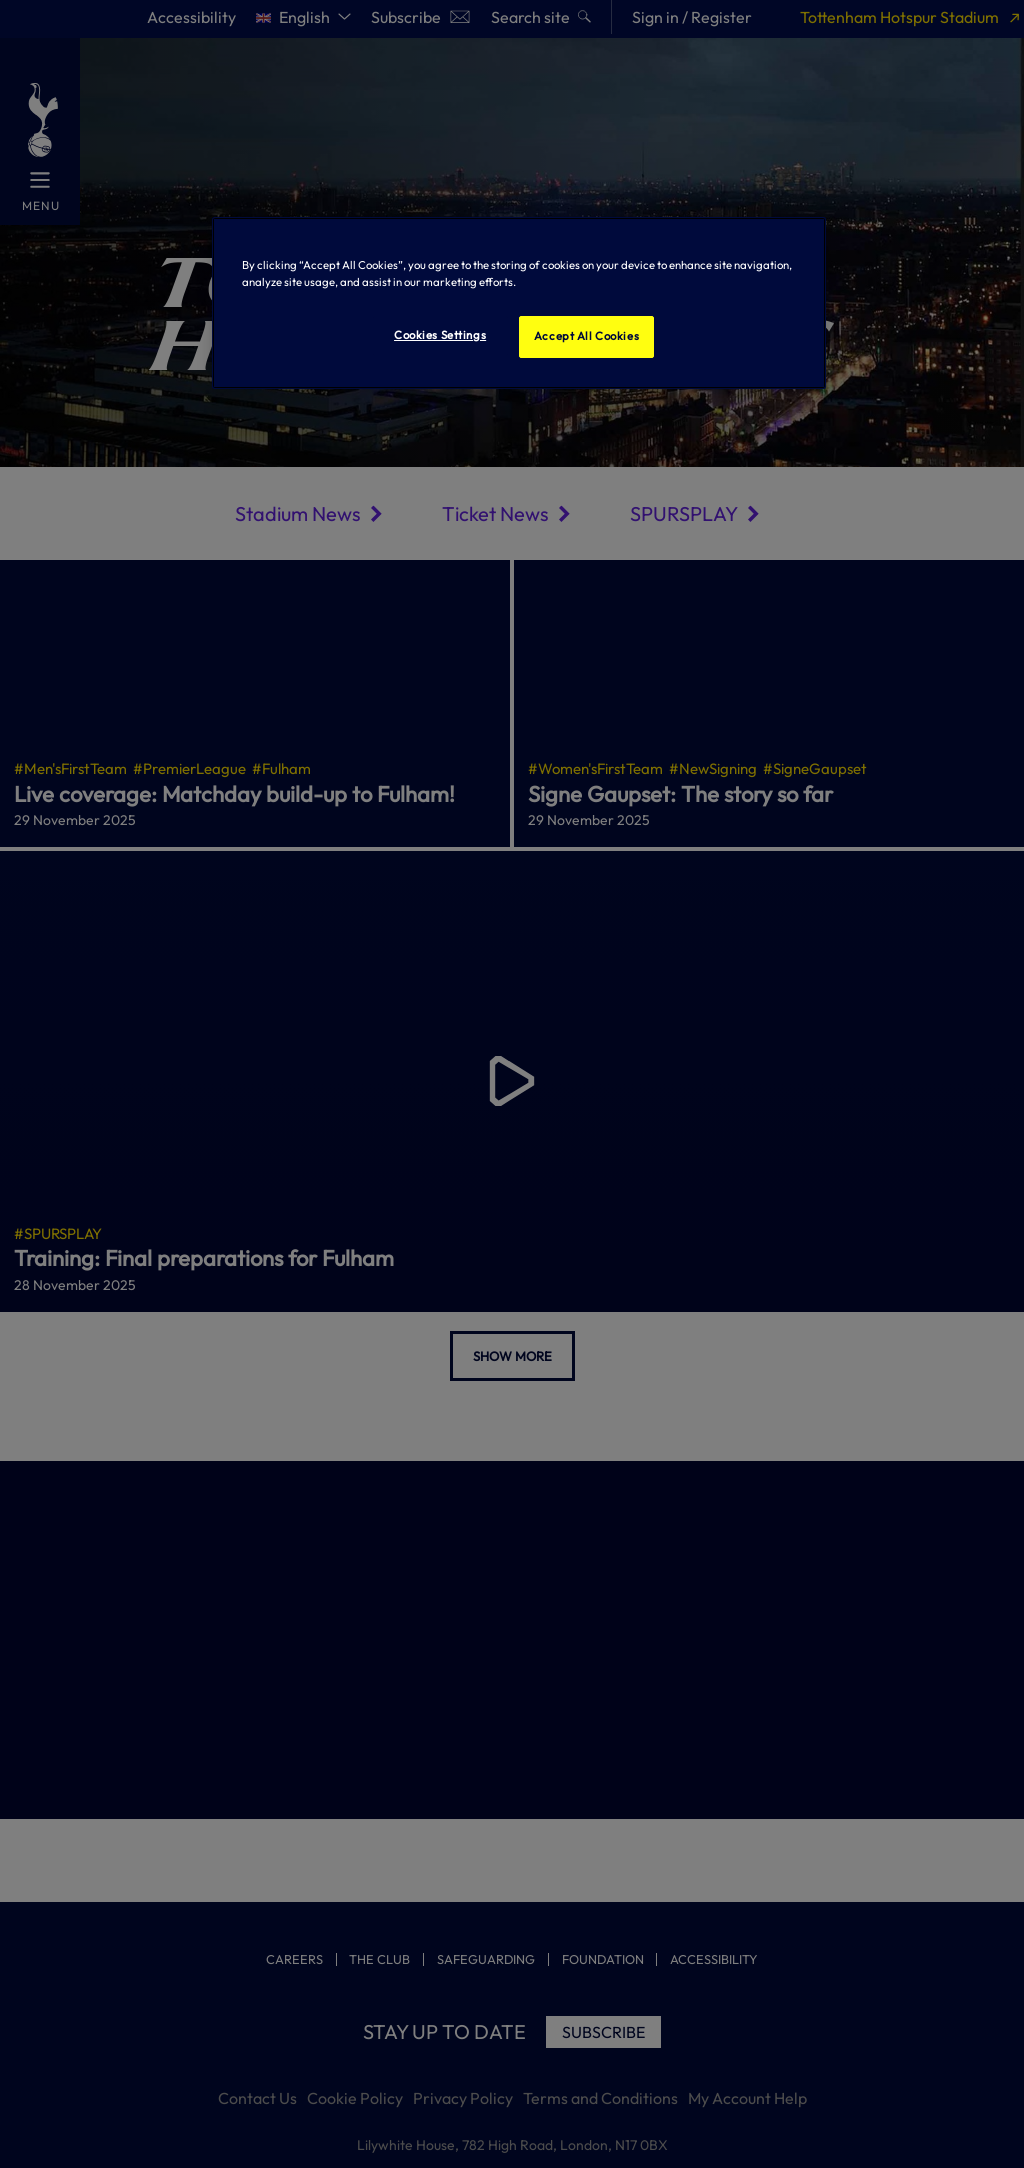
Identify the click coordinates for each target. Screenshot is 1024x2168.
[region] (519, 303)
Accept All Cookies (586, 336)
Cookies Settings (440, 335)
